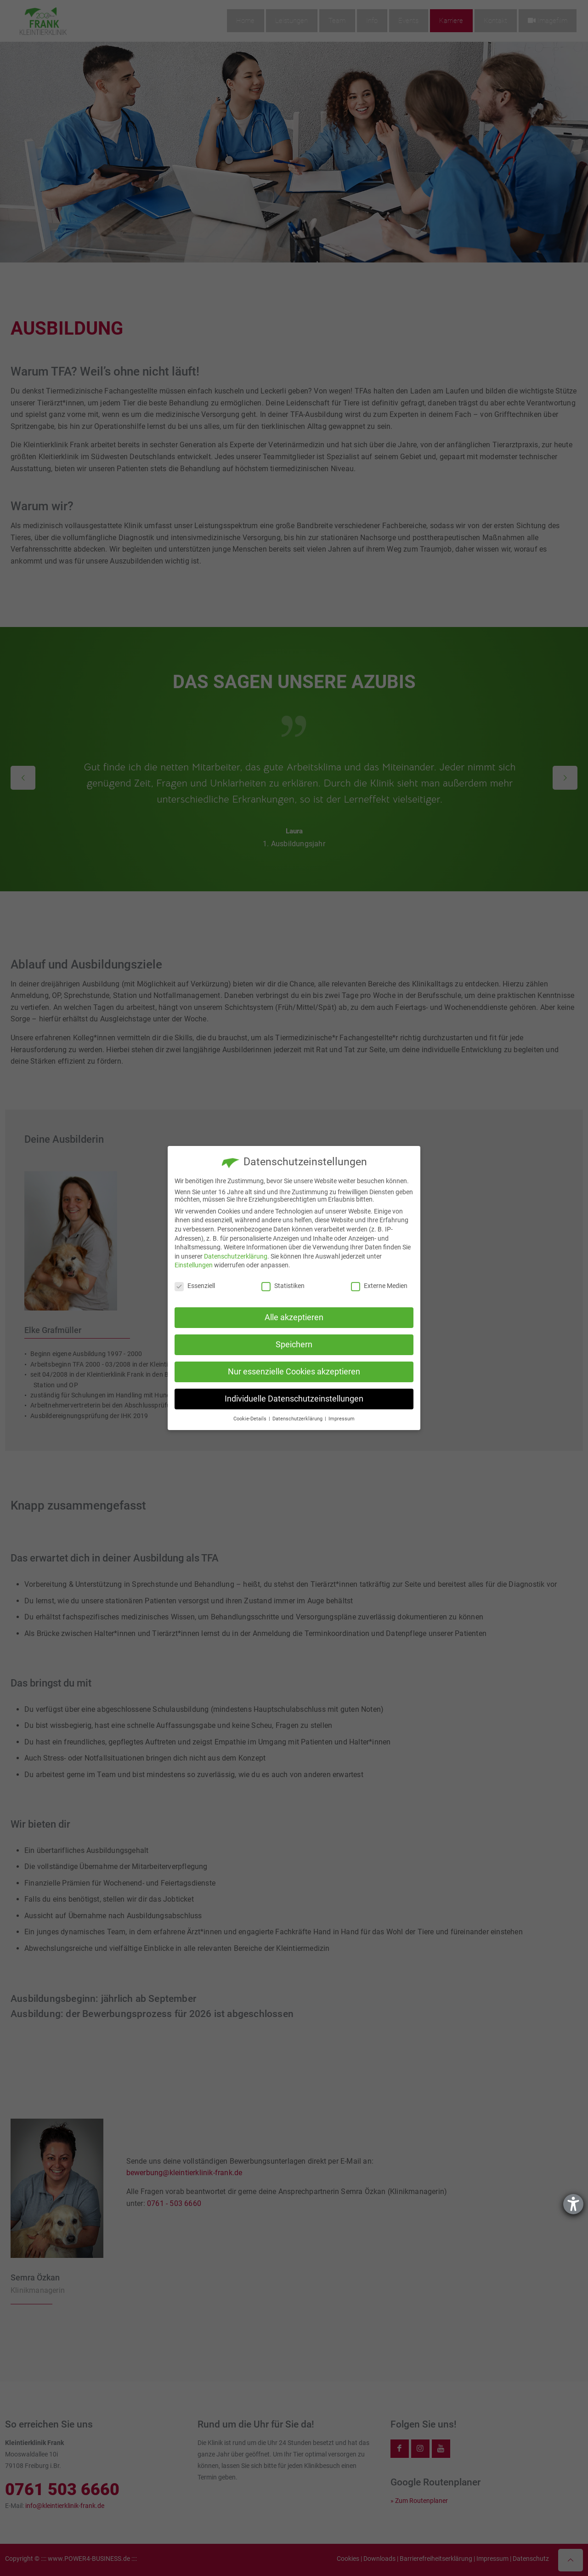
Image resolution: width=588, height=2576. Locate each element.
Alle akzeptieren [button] (294, 1317)
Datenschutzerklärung (235, 1256)
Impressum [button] (341, 1419)
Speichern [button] (294, 1344)
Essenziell (195, 1285)
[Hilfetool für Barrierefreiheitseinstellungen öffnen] (573, 2204)
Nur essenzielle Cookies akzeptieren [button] (294, 1371)
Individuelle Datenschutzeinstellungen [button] (294, 1398)
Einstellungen (194, 1265)
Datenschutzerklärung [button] (298, 1419)
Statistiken (283, 1285)
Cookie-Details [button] (250, 1419)
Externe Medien (379, 1285)
